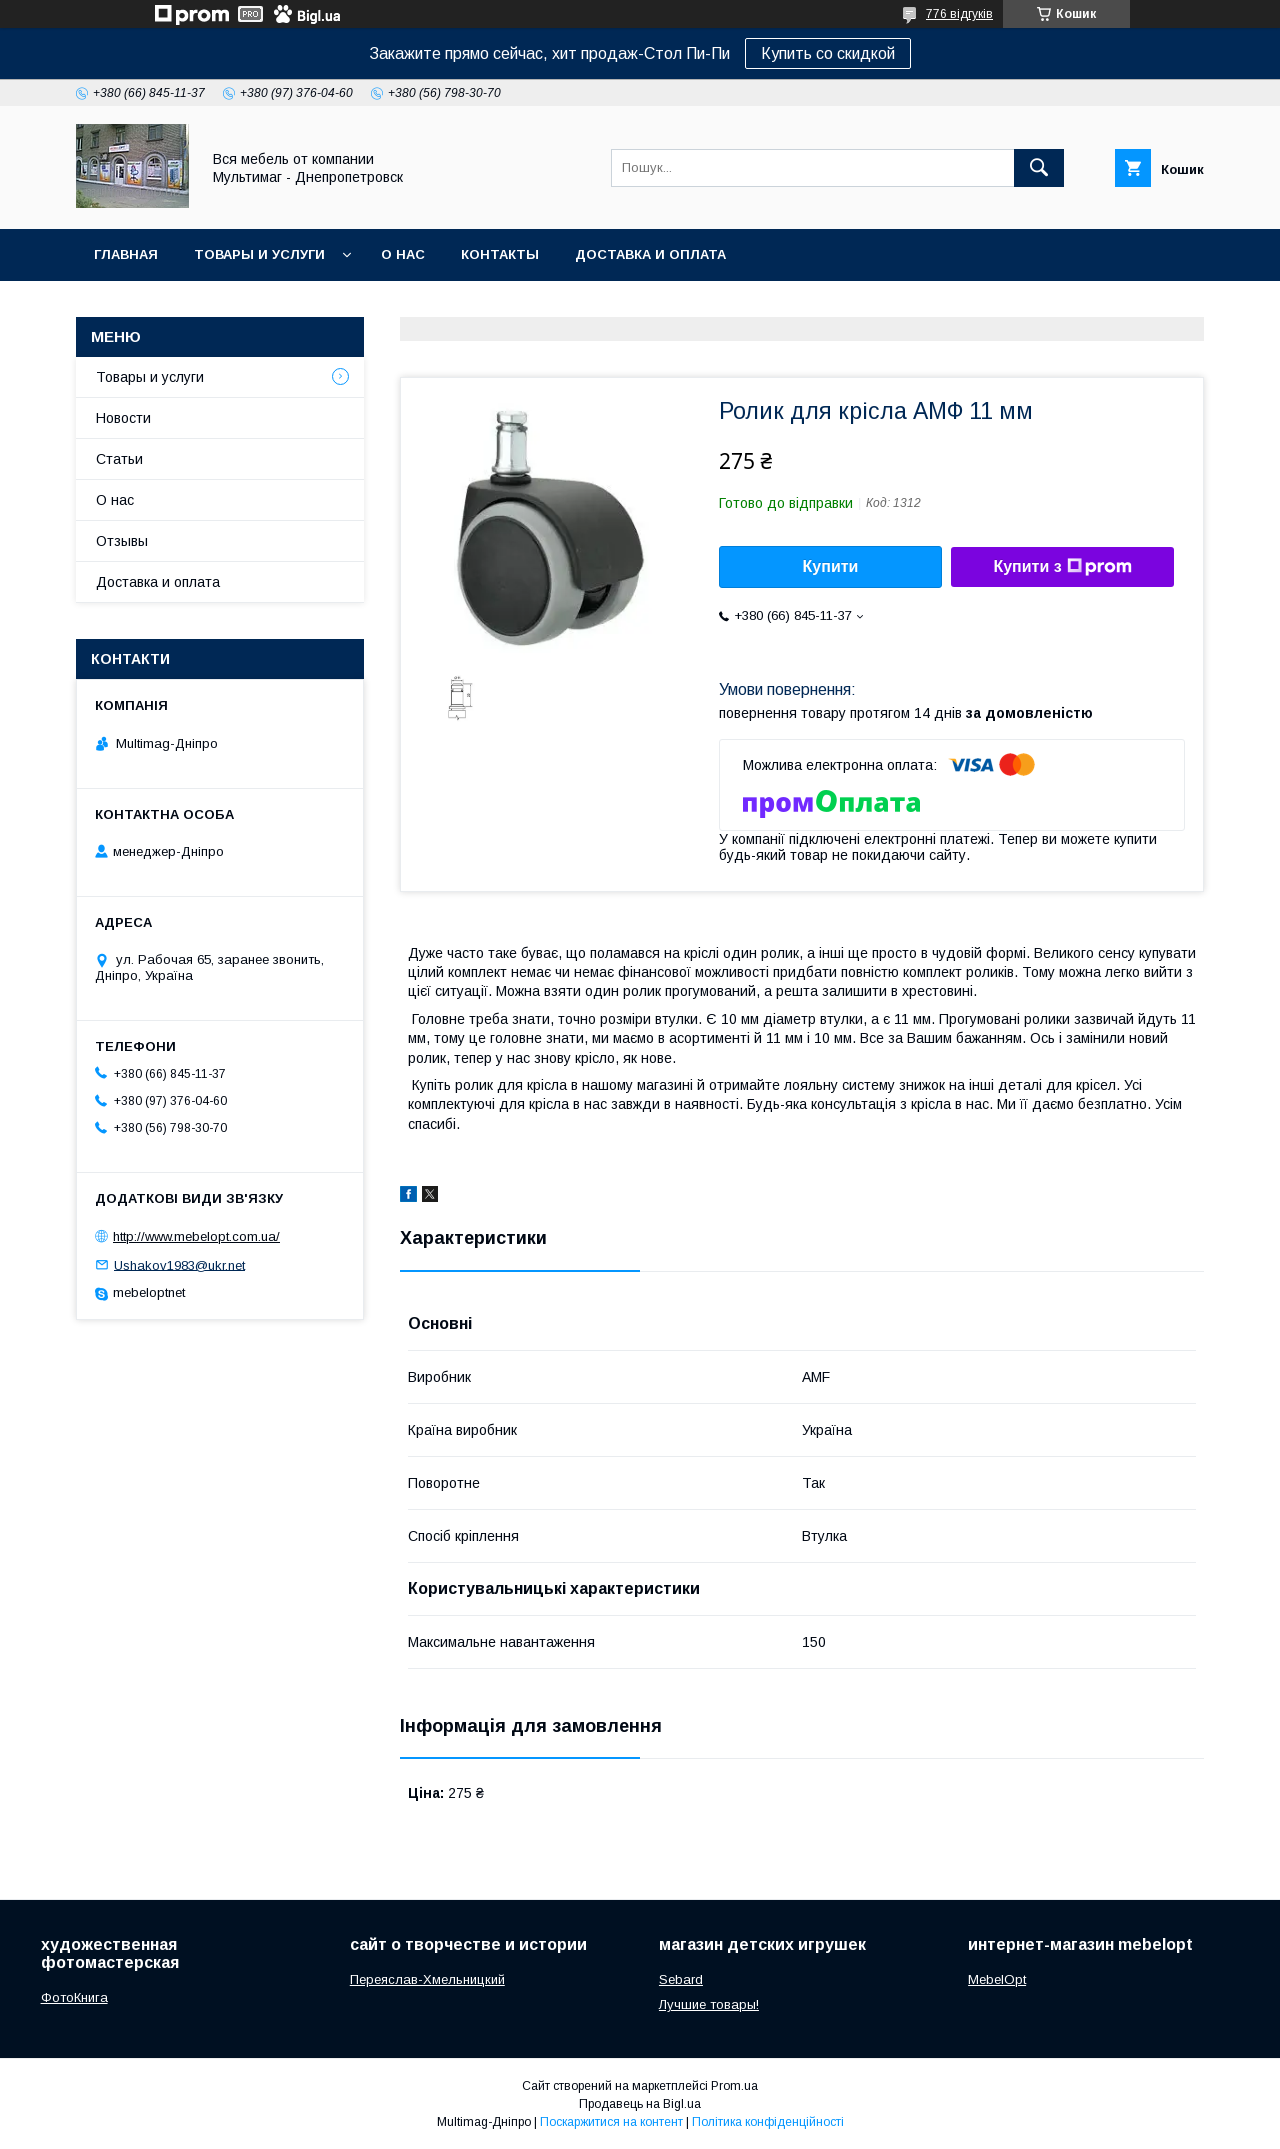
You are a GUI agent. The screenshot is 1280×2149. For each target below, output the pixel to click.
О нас (403, 254)
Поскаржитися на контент (611, 2122)
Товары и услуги (259, 254)
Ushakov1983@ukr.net (179, 1264)
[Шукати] (1039, 168)
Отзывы (122, 541)
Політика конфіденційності (768, 2122)
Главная (126, 254)
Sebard (681, 1979)
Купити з (1062, 567)
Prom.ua (734, 2086)
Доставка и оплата (650, 254)
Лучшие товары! (709, 2004)
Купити (831, 566)
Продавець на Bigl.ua (640, 2104)
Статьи (119, 459)
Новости (123, 418)
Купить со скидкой (828, 53)
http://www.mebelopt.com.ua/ (196, 1236)
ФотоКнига (74, 1997)
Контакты (500, 254)
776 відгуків (959, 14)
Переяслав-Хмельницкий (427, 1979)
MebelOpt (997, 1979)
